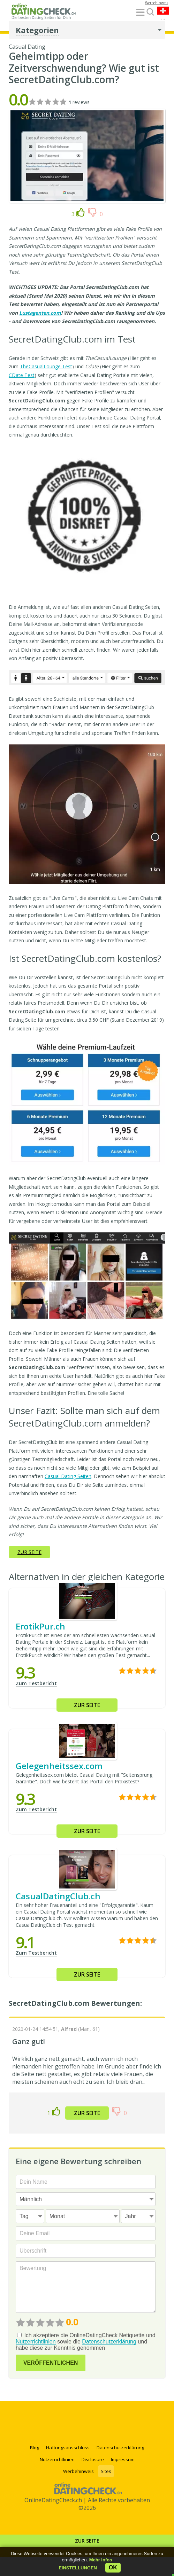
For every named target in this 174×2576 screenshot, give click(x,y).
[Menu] (140, 12)
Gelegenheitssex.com (59, 1766)
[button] (77, 2567)
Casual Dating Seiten (68, 1476)
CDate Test (22, 375)
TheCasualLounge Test (46, 366)
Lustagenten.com (40, 312)
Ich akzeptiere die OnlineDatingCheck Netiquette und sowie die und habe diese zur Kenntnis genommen (86, 2341)
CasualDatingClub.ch (58, 1896)
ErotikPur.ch (40, 1626)
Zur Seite (87, 2540)
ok (113, 2567)
